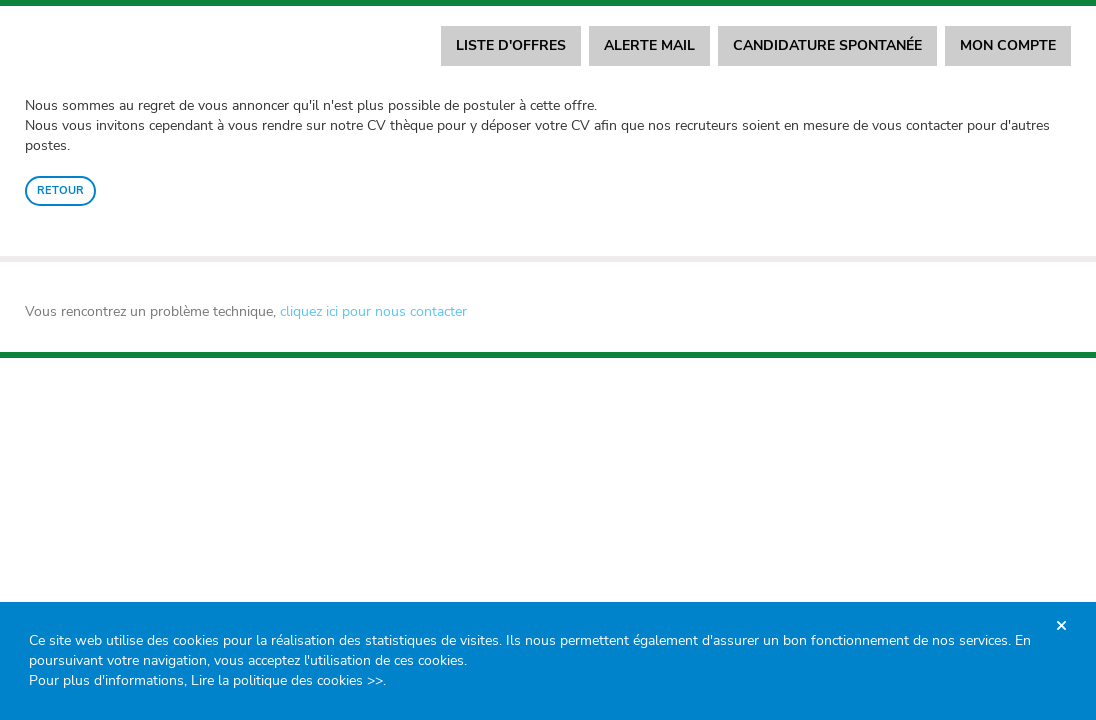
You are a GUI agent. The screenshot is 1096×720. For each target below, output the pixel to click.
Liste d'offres (511, 45)
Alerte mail (649, 45)
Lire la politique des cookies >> (287, 680)
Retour (60, 190)
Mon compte (1008, 45)
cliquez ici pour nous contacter (373, 311)
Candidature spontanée (827, 45)
